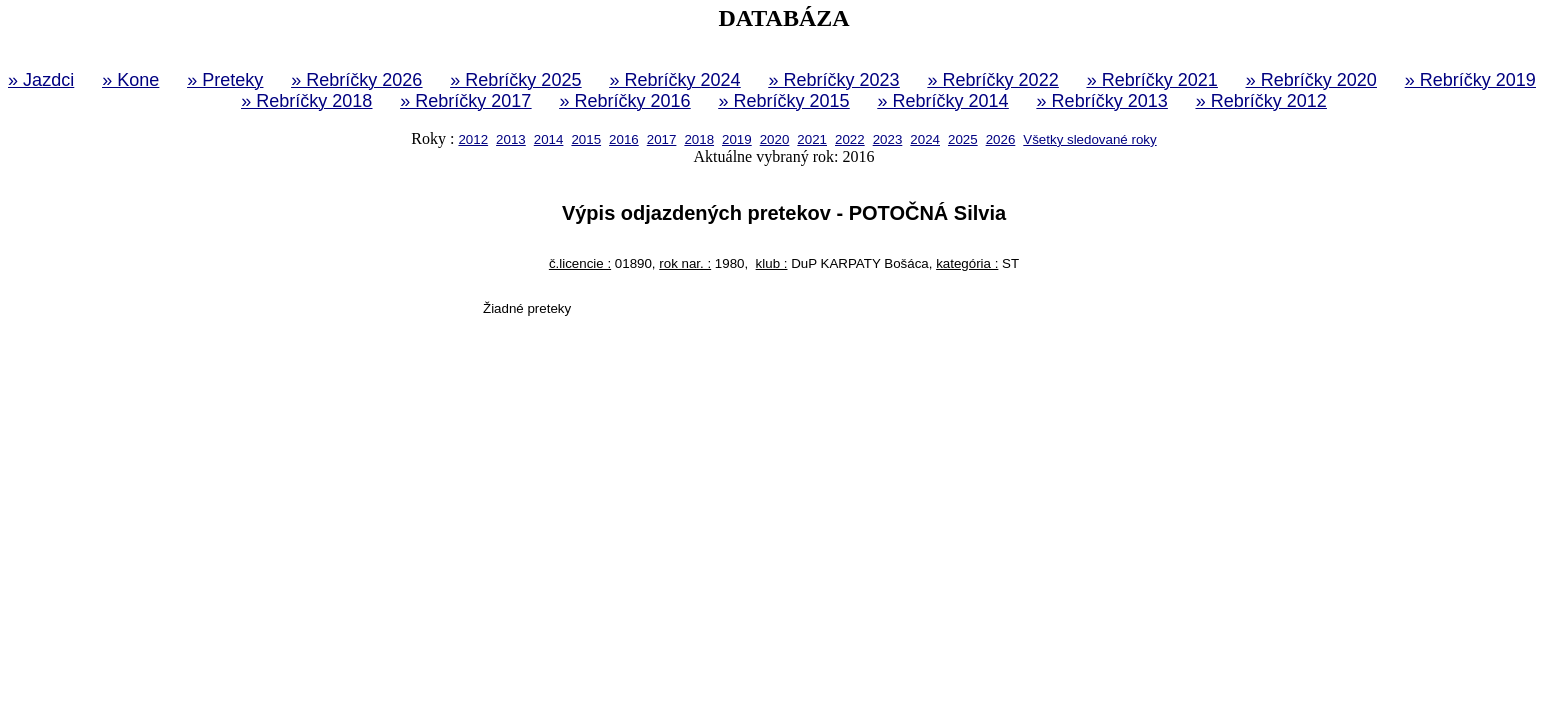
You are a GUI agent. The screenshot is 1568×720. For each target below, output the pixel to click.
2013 (511, 139)
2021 (812, 139)
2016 (624, 139)
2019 (737, 139)
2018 (699, 139)
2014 (549, 139)
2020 (775, 139)
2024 (925, 139)
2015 (586, 139)
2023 (888, 139)
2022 (850, 139)
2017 (662, 139)
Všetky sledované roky (1089, 139)
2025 (963, 139)
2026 (1001, 139)
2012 (473, 139)
